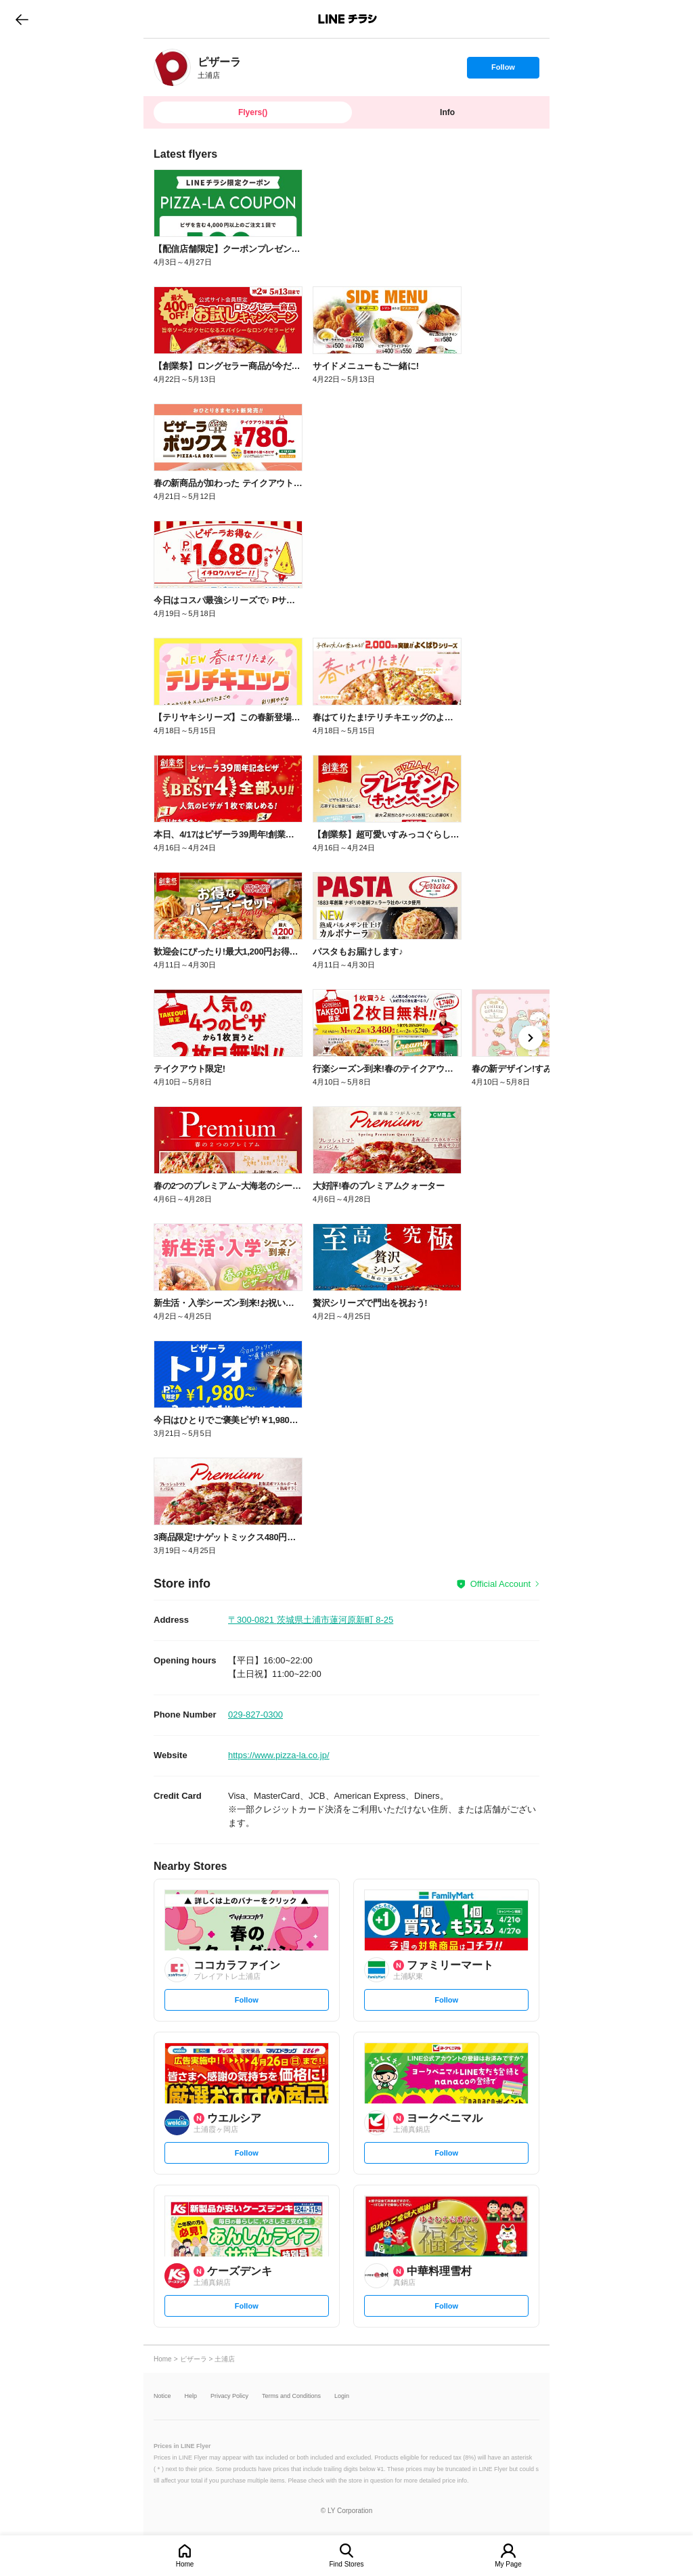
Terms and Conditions (291, 2396)
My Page (508, 2564)
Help (191, 2396)
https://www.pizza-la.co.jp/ (279, 1755)
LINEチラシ (347, 19)
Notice (162, 2396)
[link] (172, 67)
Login (341, 2396)
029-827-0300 (255, 1714)
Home (185, 2564)
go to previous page (22, 19)
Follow (503, 70)
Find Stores (346, 2564)
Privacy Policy (229, 2396)
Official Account (500, 1584)
